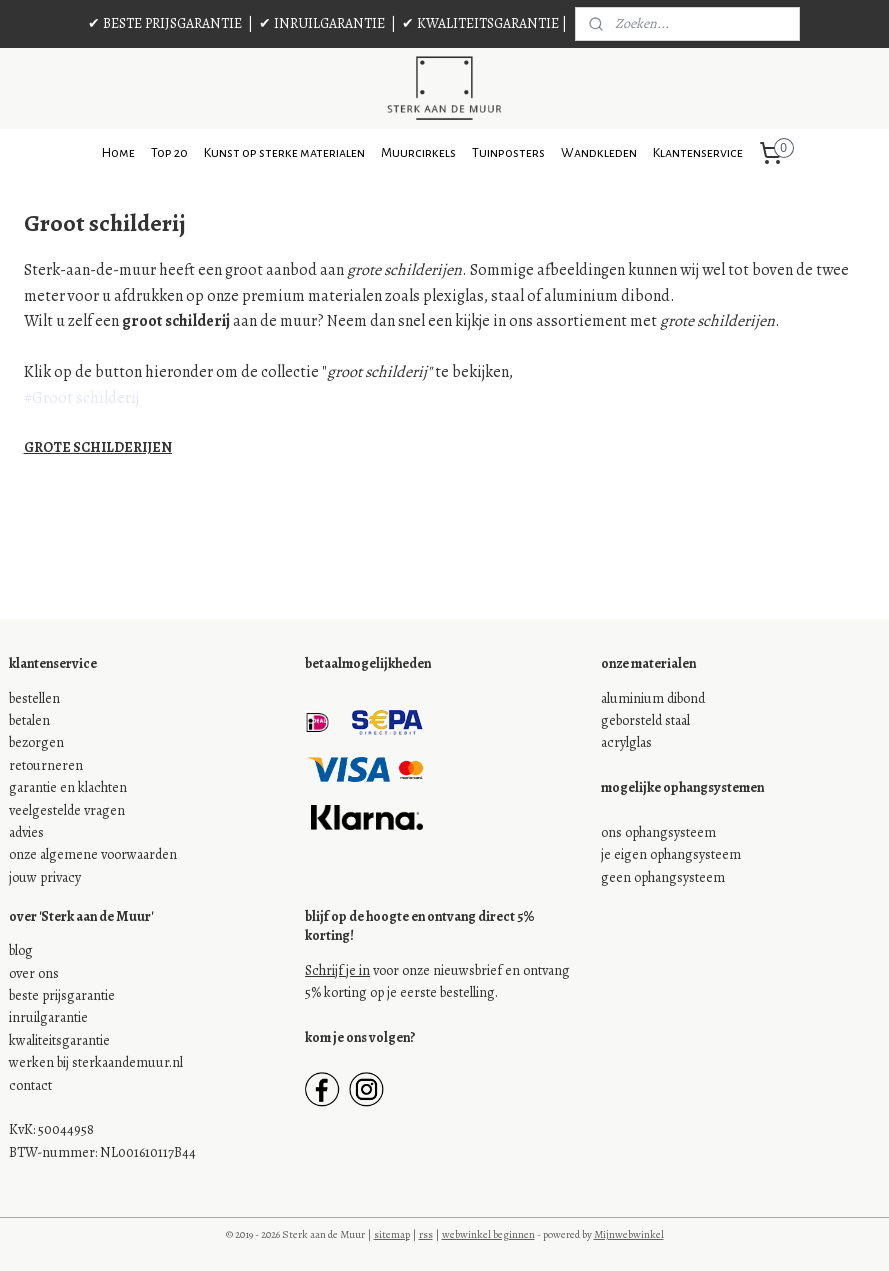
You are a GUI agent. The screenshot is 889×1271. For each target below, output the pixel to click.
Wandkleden (599, 153)
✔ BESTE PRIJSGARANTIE (165, 23)
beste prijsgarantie (62, 995)
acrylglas (626, 742)
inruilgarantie (48, 1017)
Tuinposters (508, 153)
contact (30, 1085)
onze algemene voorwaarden (93, 854)
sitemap (392, 1234)
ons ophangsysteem (658, 832)
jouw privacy (45, 877)
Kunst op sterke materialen (284, 153)
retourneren (46, 765)
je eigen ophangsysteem (671, 854)
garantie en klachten (68, 787)
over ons (34, 973)
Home (118, 153)
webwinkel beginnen (488, 1234)
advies (26, 832)
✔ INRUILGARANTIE (322, 23)
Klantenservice (698, 153)
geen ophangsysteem (663, 877)
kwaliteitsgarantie (59, 1040)
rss (426, 1234)
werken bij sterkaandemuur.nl (96, 1062)
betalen (29, 720)
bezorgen (36, 742)
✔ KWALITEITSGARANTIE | (484, 23)
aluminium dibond (653, 698)
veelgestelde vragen (67, 810)
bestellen (34, 698)
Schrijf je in (337, 970)
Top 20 (169, 153)
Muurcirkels (418, 153)
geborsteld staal (645, 720)
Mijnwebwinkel (629, 1234)
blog (21, 950)
